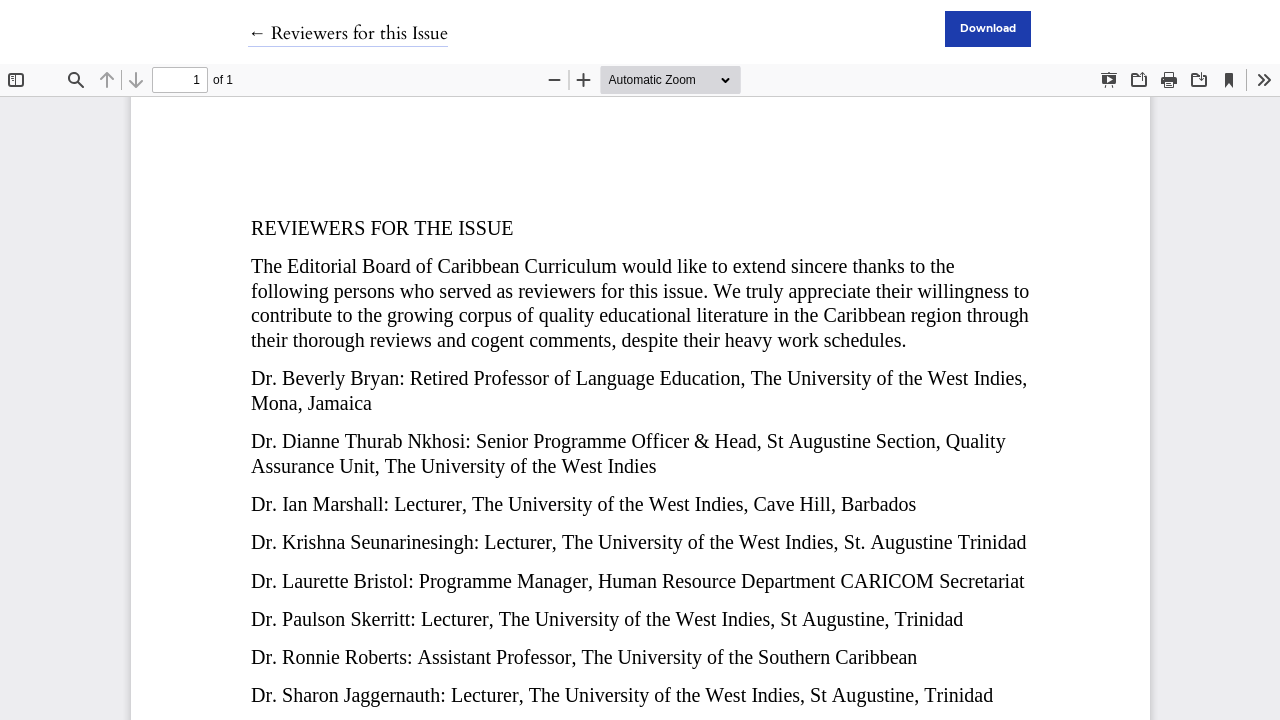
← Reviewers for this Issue (348, 33)
